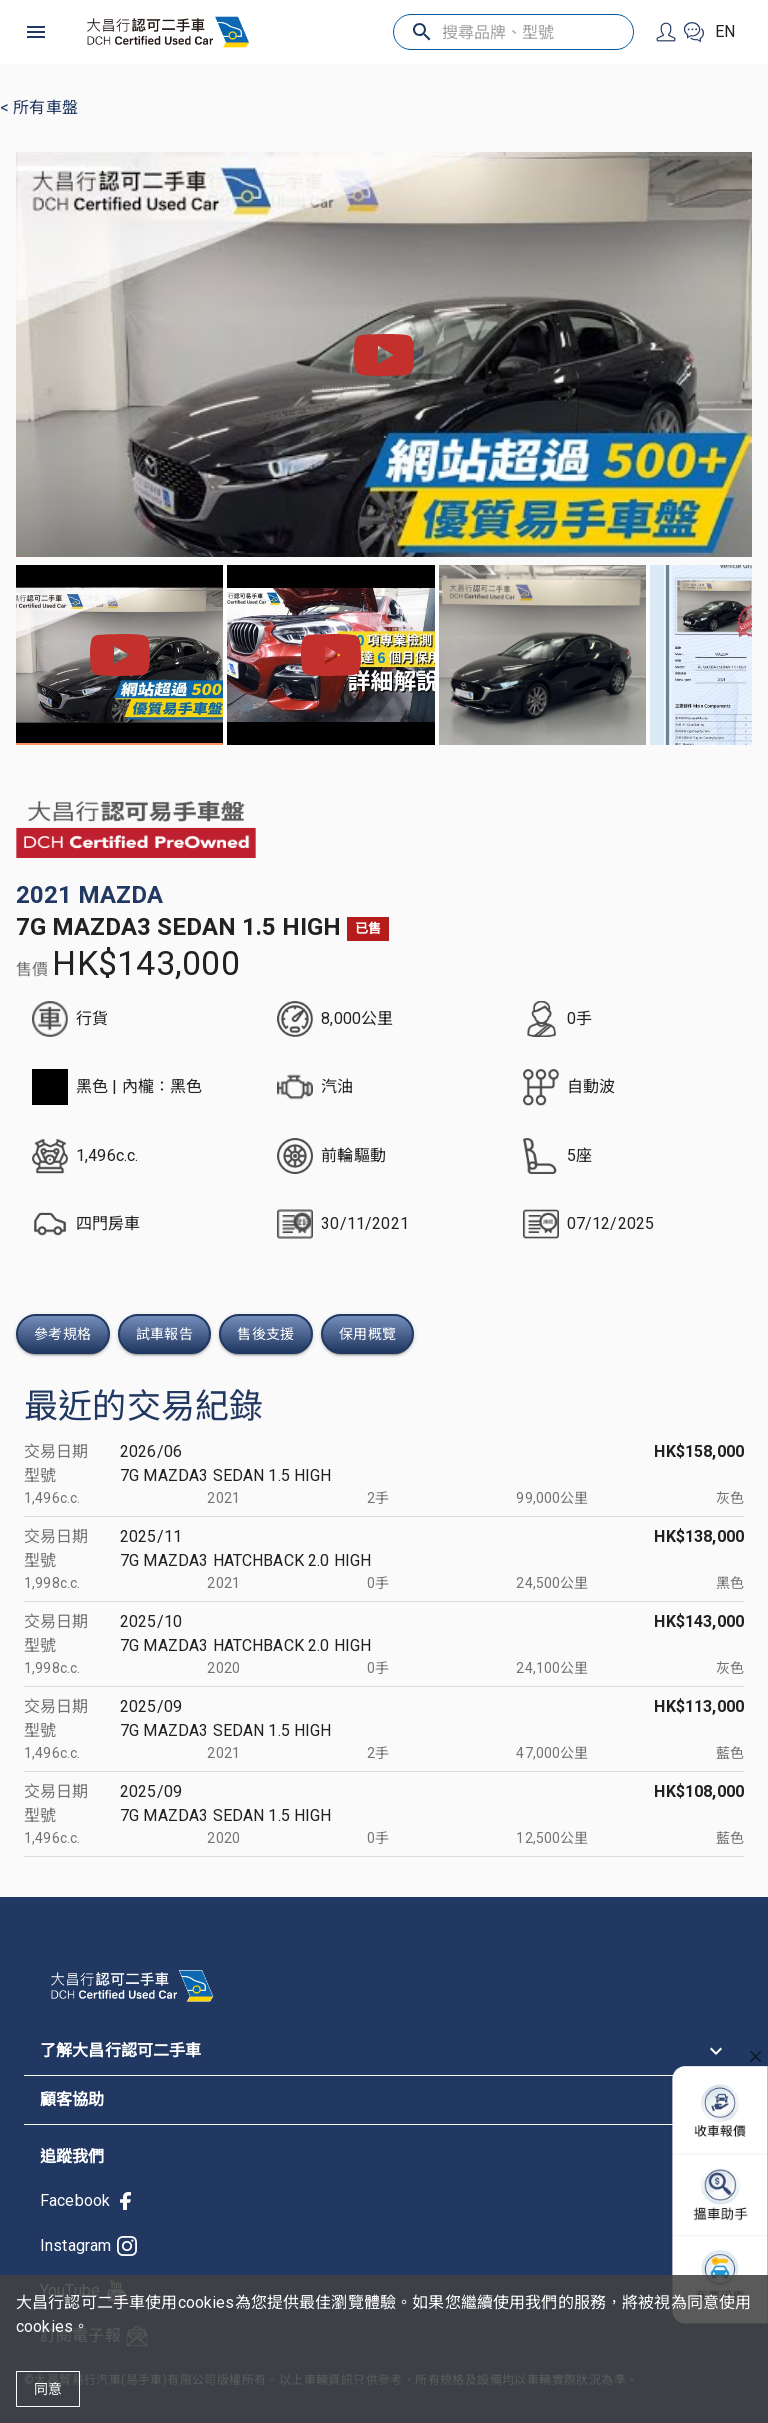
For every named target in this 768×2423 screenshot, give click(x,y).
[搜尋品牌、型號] (513, 32)
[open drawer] (36, 32)
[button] (384, 2051)
